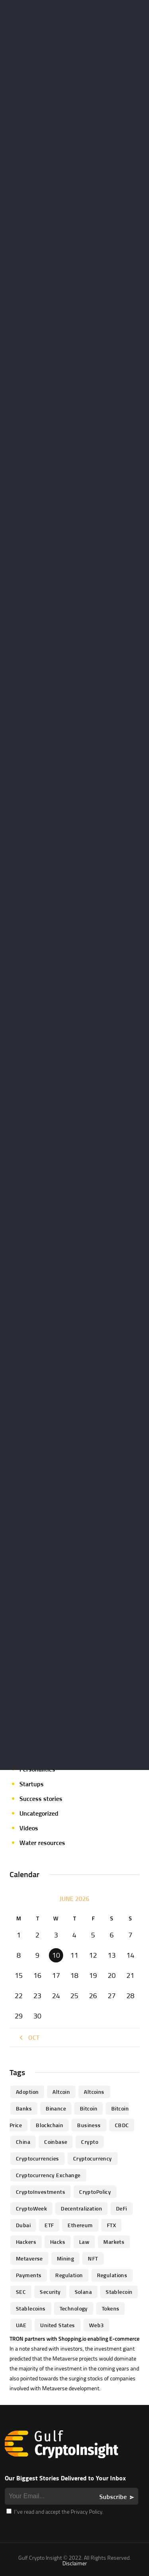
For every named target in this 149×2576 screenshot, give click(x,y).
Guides (29, 1681)
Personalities (37, 1769)
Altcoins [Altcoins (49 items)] (94, 2091)
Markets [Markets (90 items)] (113, 2241)
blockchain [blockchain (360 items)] (49, 2125)
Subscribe (113, 2496)
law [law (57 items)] (84, 2241)
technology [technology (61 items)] (74, 2308)
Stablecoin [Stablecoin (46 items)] (119, 2291)
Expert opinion (39, 1666)
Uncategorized (38, 1813)
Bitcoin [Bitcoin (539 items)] (88, 2108)
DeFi (25, 1637)
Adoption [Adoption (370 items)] (27, 2091)
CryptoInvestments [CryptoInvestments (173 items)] (40, 2191)
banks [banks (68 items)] (24, 2108)
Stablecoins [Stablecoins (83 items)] (31, 2308)
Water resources (42, 1842)
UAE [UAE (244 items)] (21, 2325)
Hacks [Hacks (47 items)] (57, 2241)
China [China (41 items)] (23, 2141)
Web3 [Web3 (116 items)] (96, 2325)
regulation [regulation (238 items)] (69, 2275)
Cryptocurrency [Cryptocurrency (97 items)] (92, 2158)
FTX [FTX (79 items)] (111, 2225)
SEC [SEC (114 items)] (21, 2291)
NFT (24, 1740)
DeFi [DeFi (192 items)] (121, 2208)
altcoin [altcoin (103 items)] (61, 2091)
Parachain (32, 1754)
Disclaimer (74, 2563)
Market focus (37, 1710)
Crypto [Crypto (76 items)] (89, 2141)
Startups (31, 1784)
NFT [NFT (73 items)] (93, 2258)
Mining (29, 1725)
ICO (24, 1696)
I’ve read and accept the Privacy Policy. (54, 2511)
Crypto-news (37, 1622)
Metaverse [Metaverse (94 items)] (29, 2258)
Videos (28, 1828)
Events (29, 1651)
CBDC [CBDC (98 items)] (122, 2125)
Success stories (40, 1798)
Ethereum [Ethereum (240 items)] (80, 2225)
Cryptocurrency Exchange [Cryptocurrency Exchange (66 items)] (48, 2175)
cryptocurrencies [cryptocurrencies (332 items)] (37, 2158)
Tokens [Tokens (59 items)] (111, 2308)
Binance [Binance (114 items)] (56, 2108)
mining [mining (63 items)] (65, 2258)
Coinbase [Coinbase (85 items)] (55, 2141)
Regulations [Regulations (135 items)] (112, 2275)
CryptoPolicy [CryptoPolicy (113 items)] (95, 2191)
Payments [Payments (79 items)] (28, 2275)
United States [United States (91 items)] (57, 2325)
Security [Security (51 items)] (50, 2291)
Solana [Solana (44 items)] (83, 2291)
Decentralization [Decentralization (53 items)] (81, 2208)
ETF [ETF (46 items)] (49, 2225)
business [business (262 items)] (89, 2125)
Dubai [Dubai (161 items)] (23, 2225)
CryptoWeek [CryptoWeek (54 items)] (31, 2208)
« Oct (28, 2037)
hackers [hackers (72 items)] (26, 2241)
